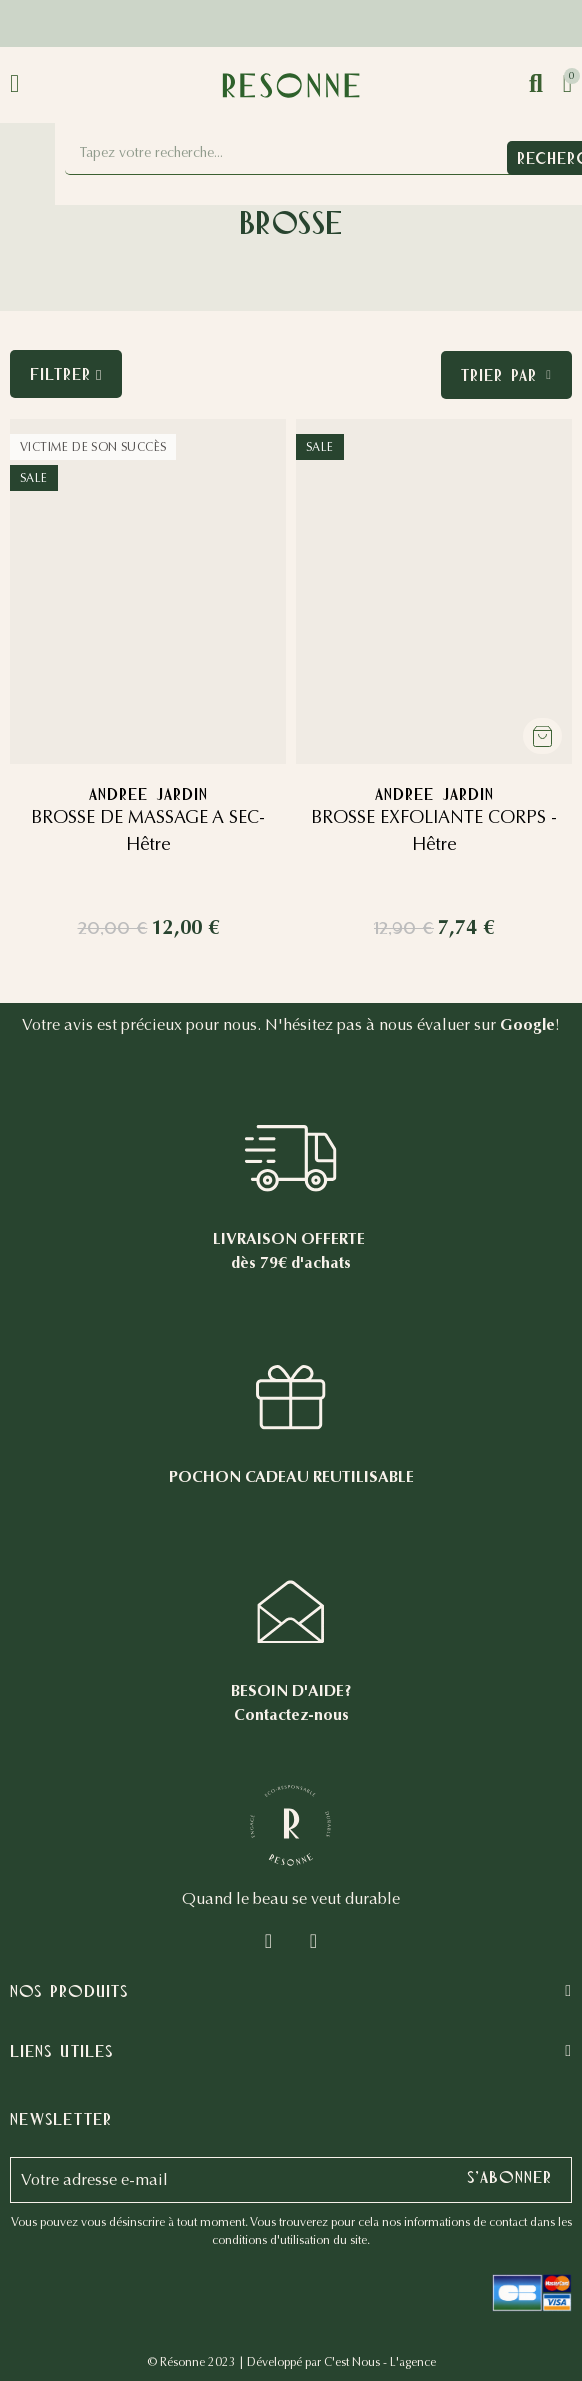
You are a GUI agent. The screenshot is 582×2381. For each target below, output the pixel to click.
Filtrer (60, 374)
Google (527, 1024)
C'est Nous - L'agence (380, 2362)
